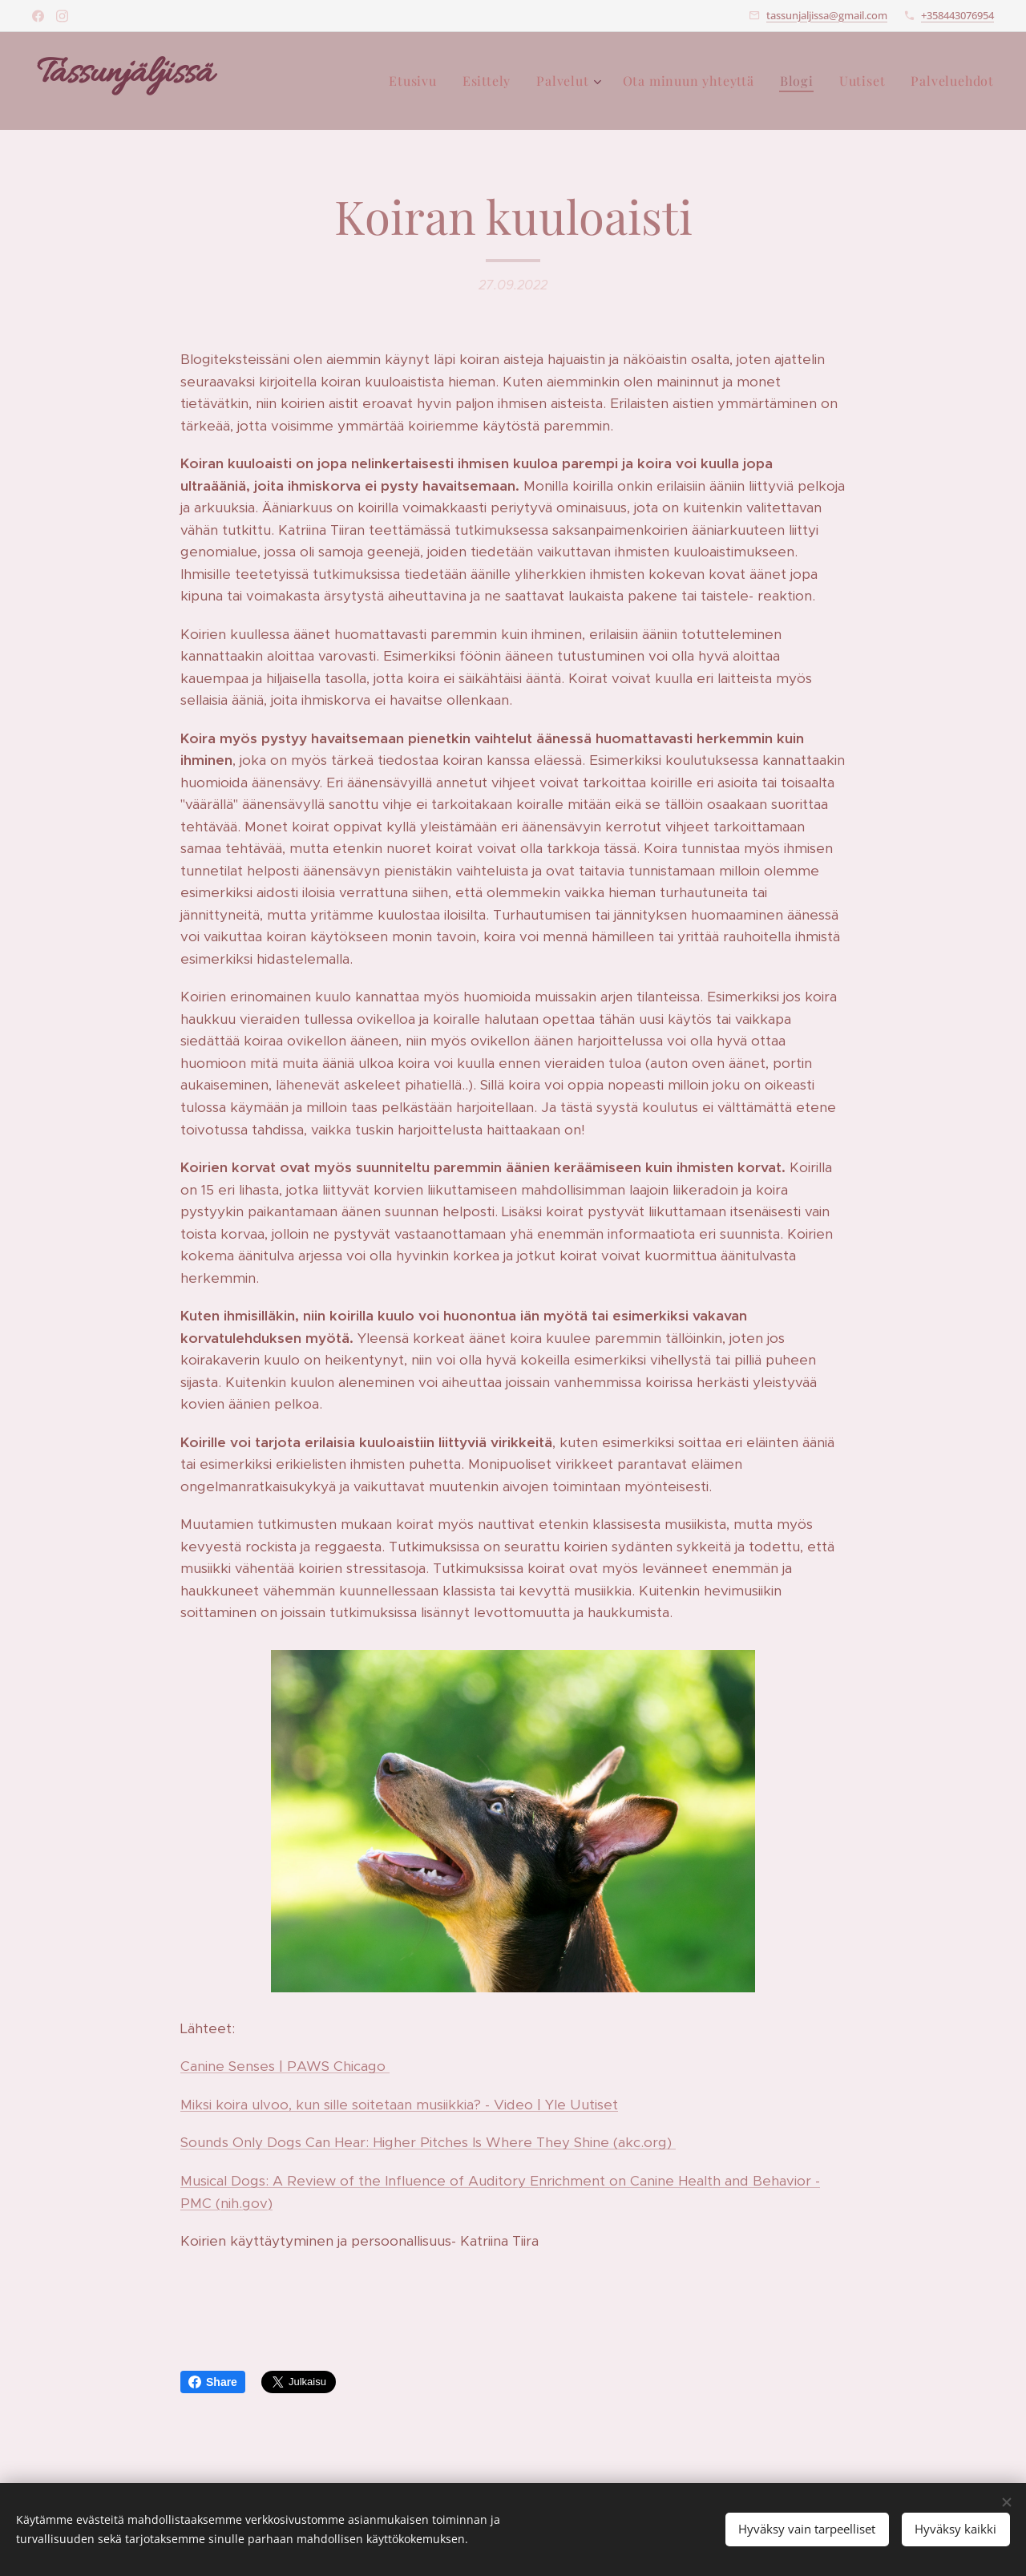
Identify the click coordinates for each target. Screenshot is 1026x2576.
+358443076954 (957, 15)
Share (212, 2382)
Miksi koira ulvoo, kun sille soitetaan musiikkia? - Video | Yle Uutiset (399, 2104)
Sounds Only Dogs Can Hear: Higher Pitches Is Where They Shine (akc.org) (428, 2142)
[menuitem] (417, 81)
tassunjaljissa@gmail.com (826, 15)
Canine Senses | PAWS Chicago (285, 2066)
